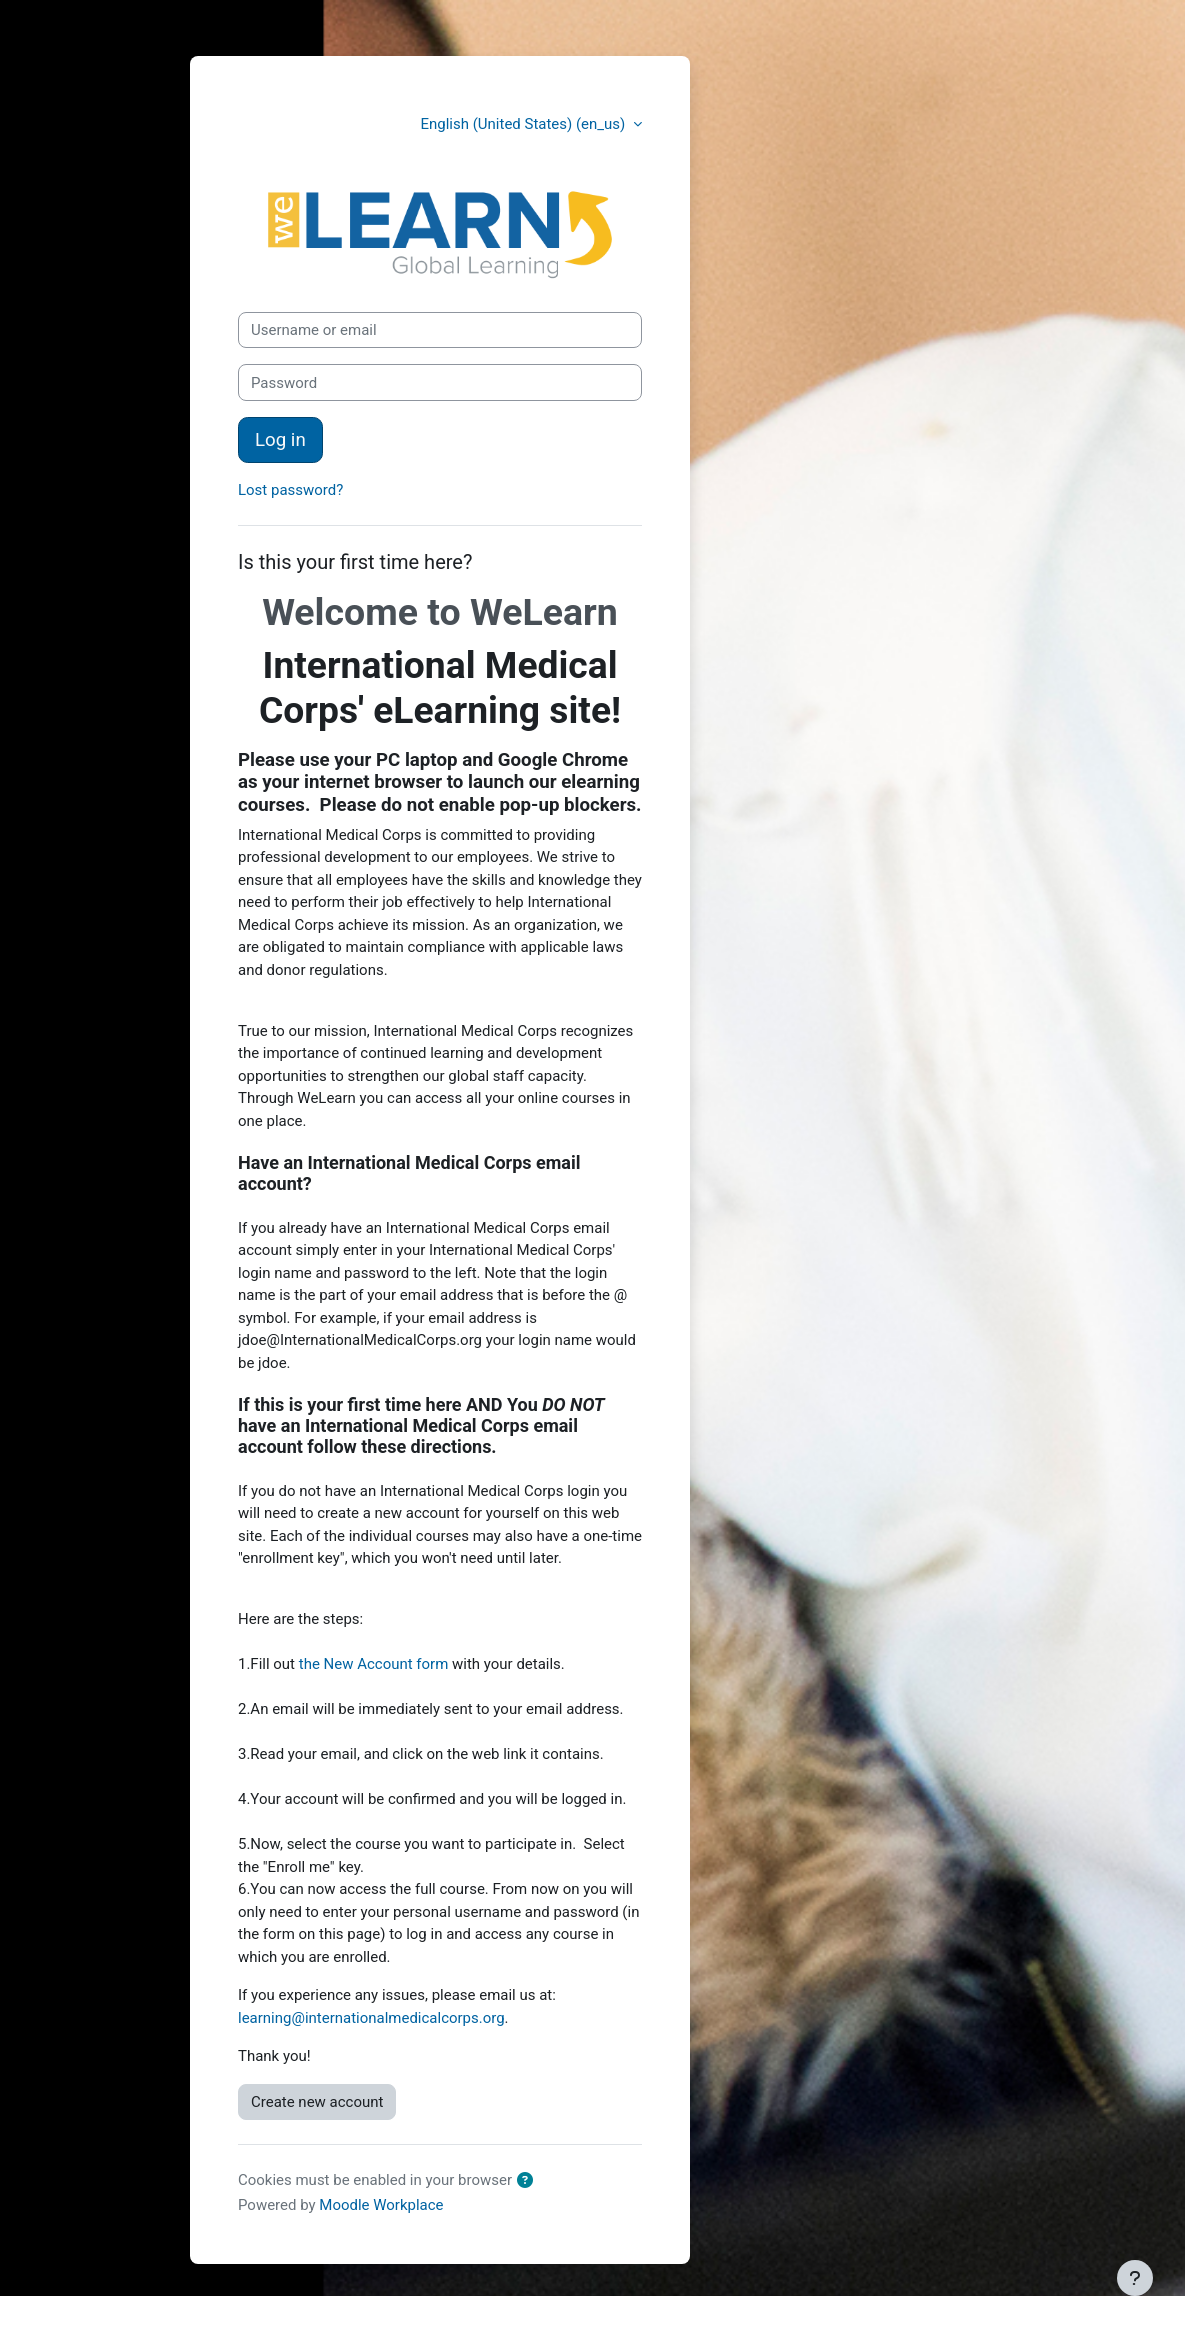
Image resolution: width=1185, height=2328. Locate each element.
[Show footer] (1135, 2278)
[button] (529, 2181)
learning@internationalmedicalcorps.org (371, 2018)
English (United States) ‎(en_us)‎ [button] (525, 124)
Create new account (317, 2102)
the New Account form (374, 1664)
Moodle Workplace (381, 2205)
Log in (280, 440)
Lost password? (290, 490)
